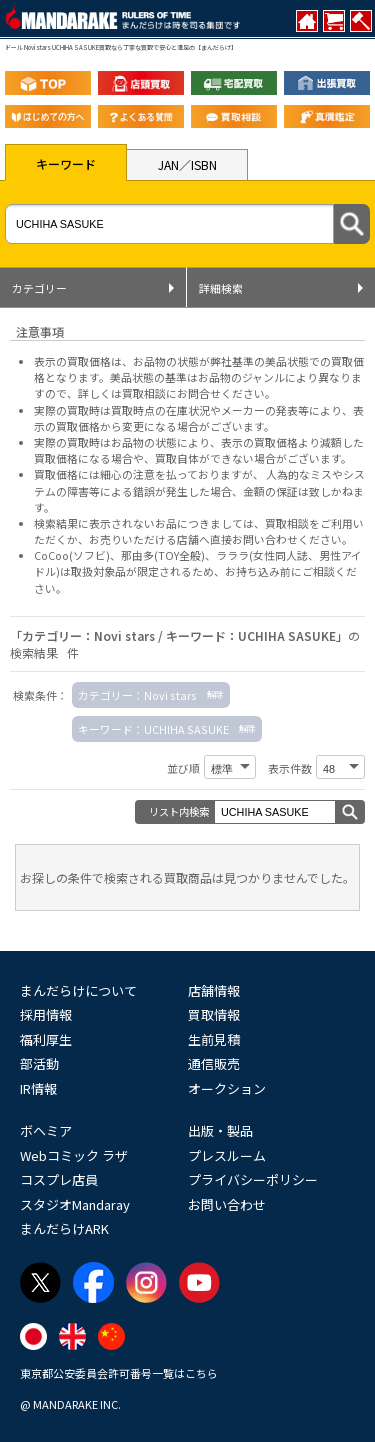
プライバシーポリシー (253, 1179)
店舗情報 (214, 990)
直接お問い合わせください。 (281, 539)
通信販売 (214, 1063)
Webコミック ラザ (74, 1155)
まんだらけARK (64, 1228)
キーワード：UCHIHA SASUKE (153, 729)
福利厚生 (46, 1039)
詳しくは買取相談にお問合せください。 (177, 393)
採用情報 (46, 1014)
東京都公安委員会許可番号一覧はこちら (119, 1373)
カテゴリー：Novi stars (137, 695)
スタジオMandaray (75, 1204)
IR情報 (38, 1088)
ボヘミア (46, 1130)
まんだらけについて (78, 990)
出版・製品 (220, 1130)
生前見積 (214, 1039)
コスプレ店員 (59, 1179)
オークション (227, 1088)
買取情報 (214, 1014)
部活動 (39, 1063)
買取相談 (287, 523)
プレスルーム (227, 1155)
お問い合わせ (227, 1204)
